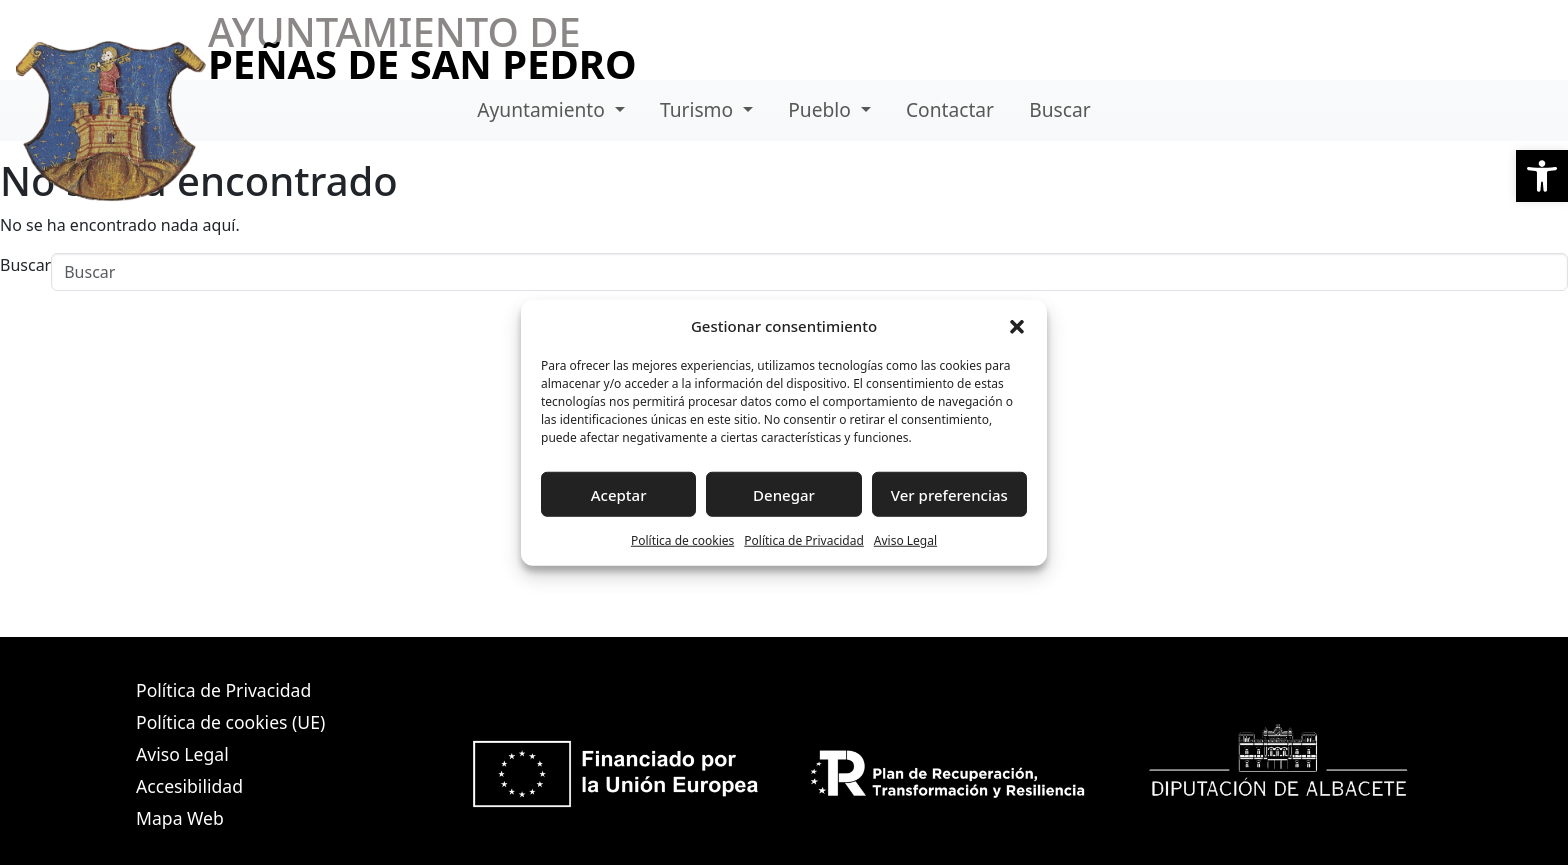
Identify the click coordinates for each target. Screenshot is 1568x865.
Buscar (1059, 109)
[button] (1542, 176)
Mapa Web (180, 818)
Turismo (699, 109)
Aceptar (619, 494)
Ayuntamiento (543, 109)
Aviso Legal (905, 540)
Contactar (950, 109)
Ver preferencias (949, 494)
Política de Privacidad (804, 540)
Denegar (784, 494)
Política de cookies (682, 540)
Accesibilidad (189, 786)
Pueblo (822, 109)
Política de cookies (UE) (230, 722)
